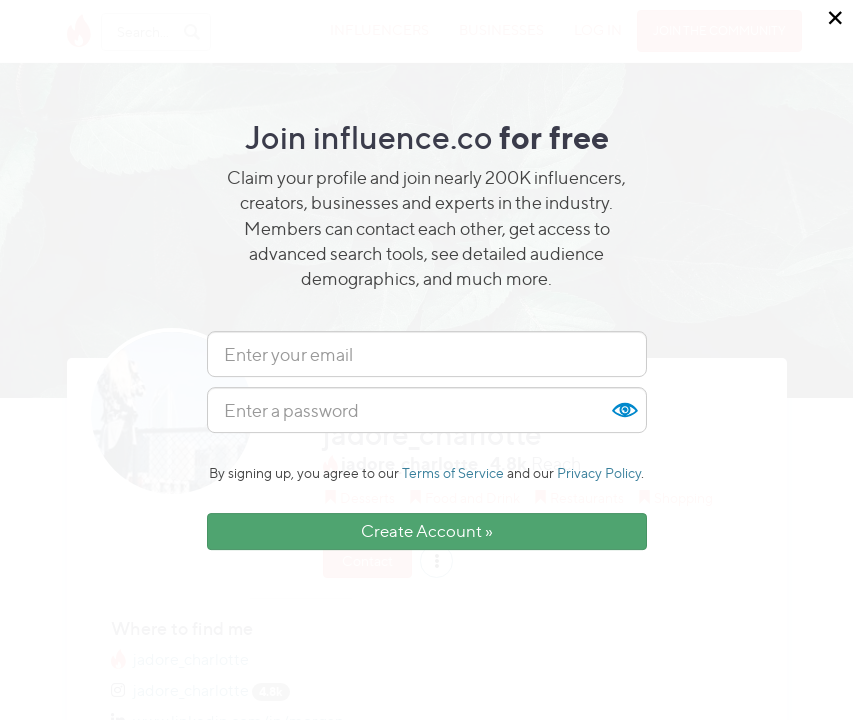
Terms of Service (453, 472)
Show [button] (624, 410)
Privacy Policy (599, 472)
